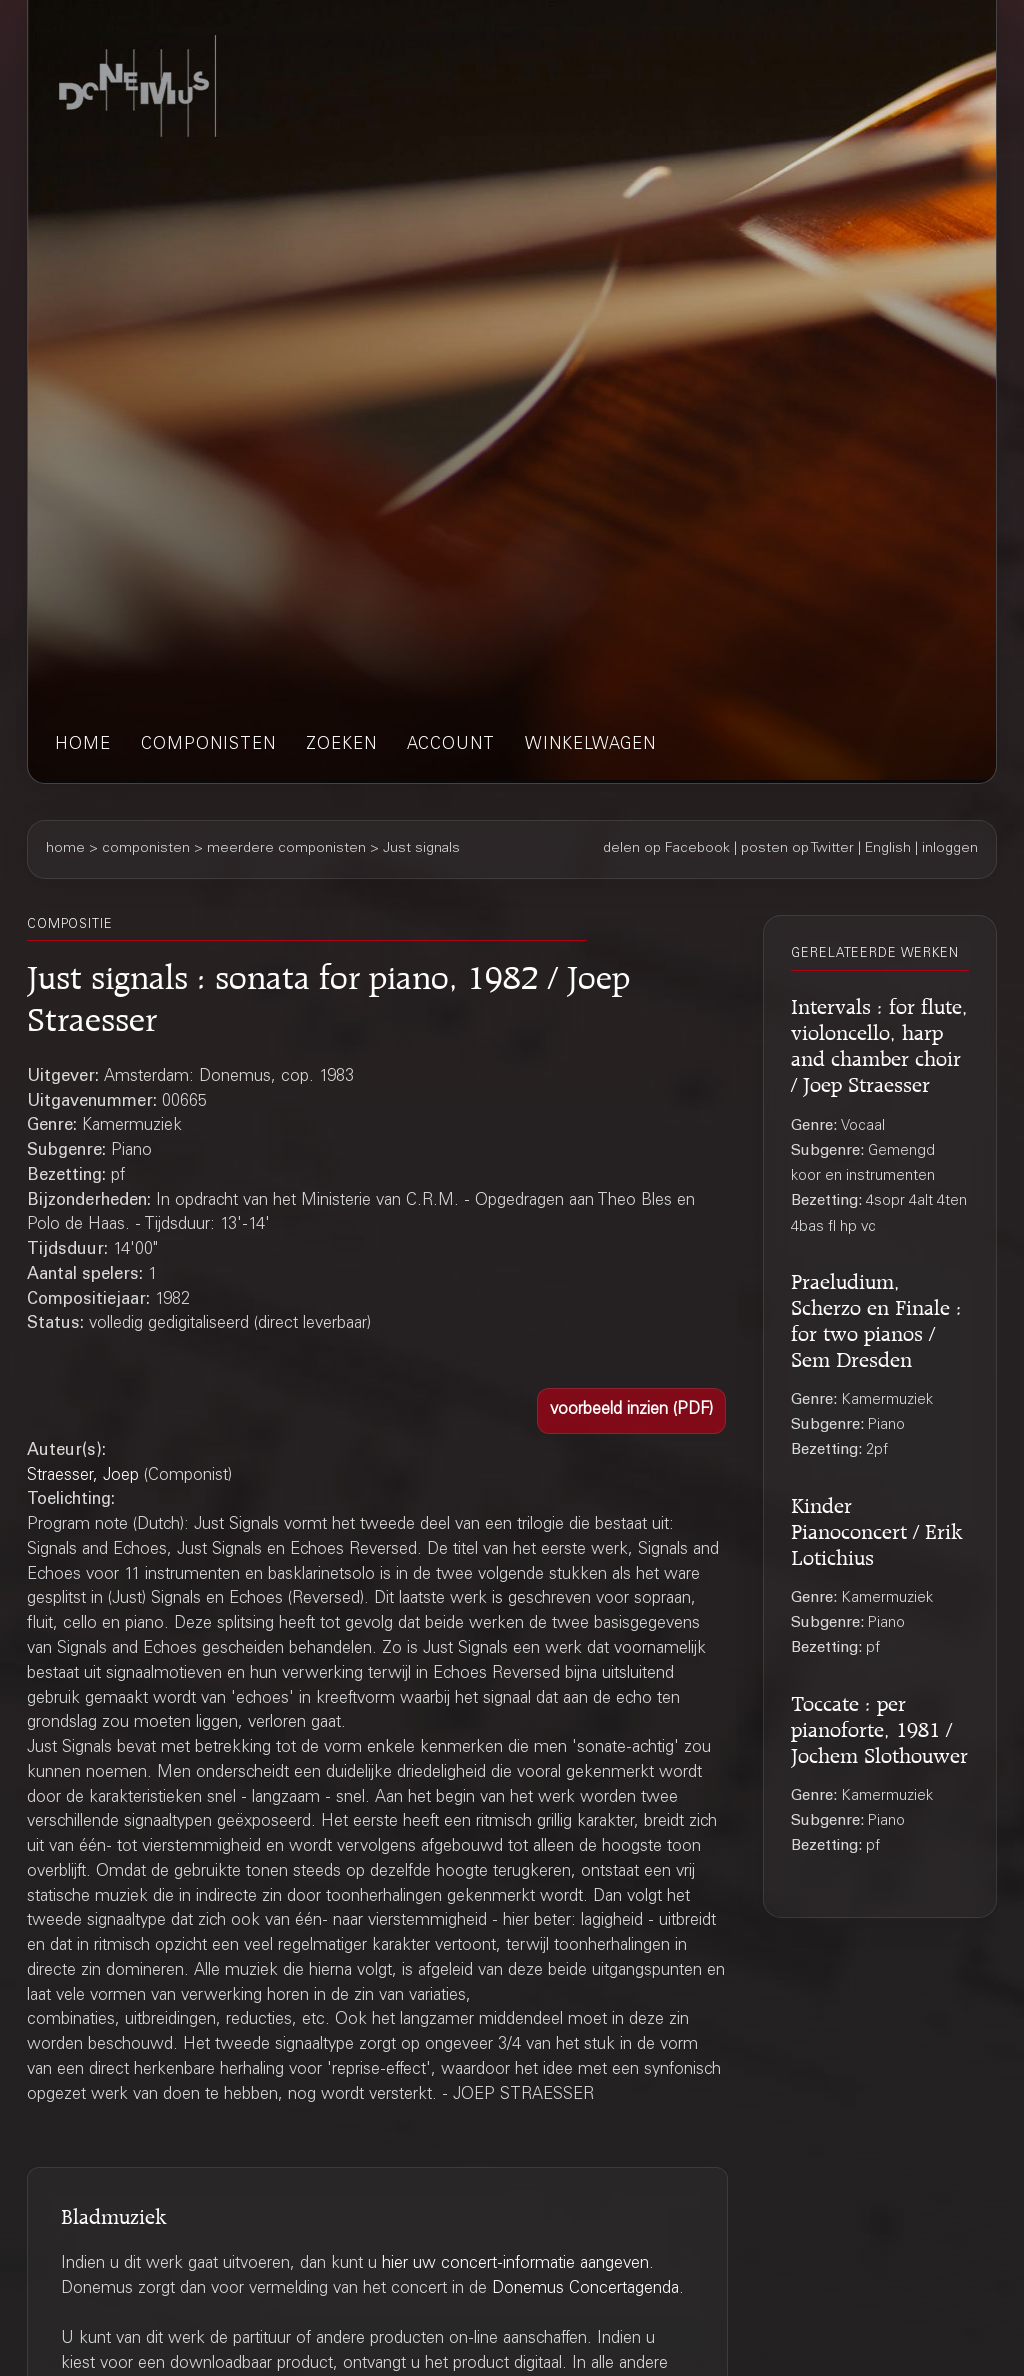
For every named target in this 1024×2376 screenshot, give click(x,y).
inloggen (950, 849)
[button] (631, 1411)
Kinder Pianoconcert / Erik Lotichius (877, 1528)
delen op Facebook (666, 849)
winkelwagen (590, 745)
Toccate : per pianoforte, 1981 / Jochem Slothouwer (879, 1726)
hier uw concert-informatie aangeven (515, 2264)
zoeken (341, 745)
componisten (208, 745)
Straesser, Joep (83, 1476)
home (83, 745)
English (888, 849)
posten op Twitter (797, 849)
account (451, 745)
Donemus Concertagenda (585, 2289)
